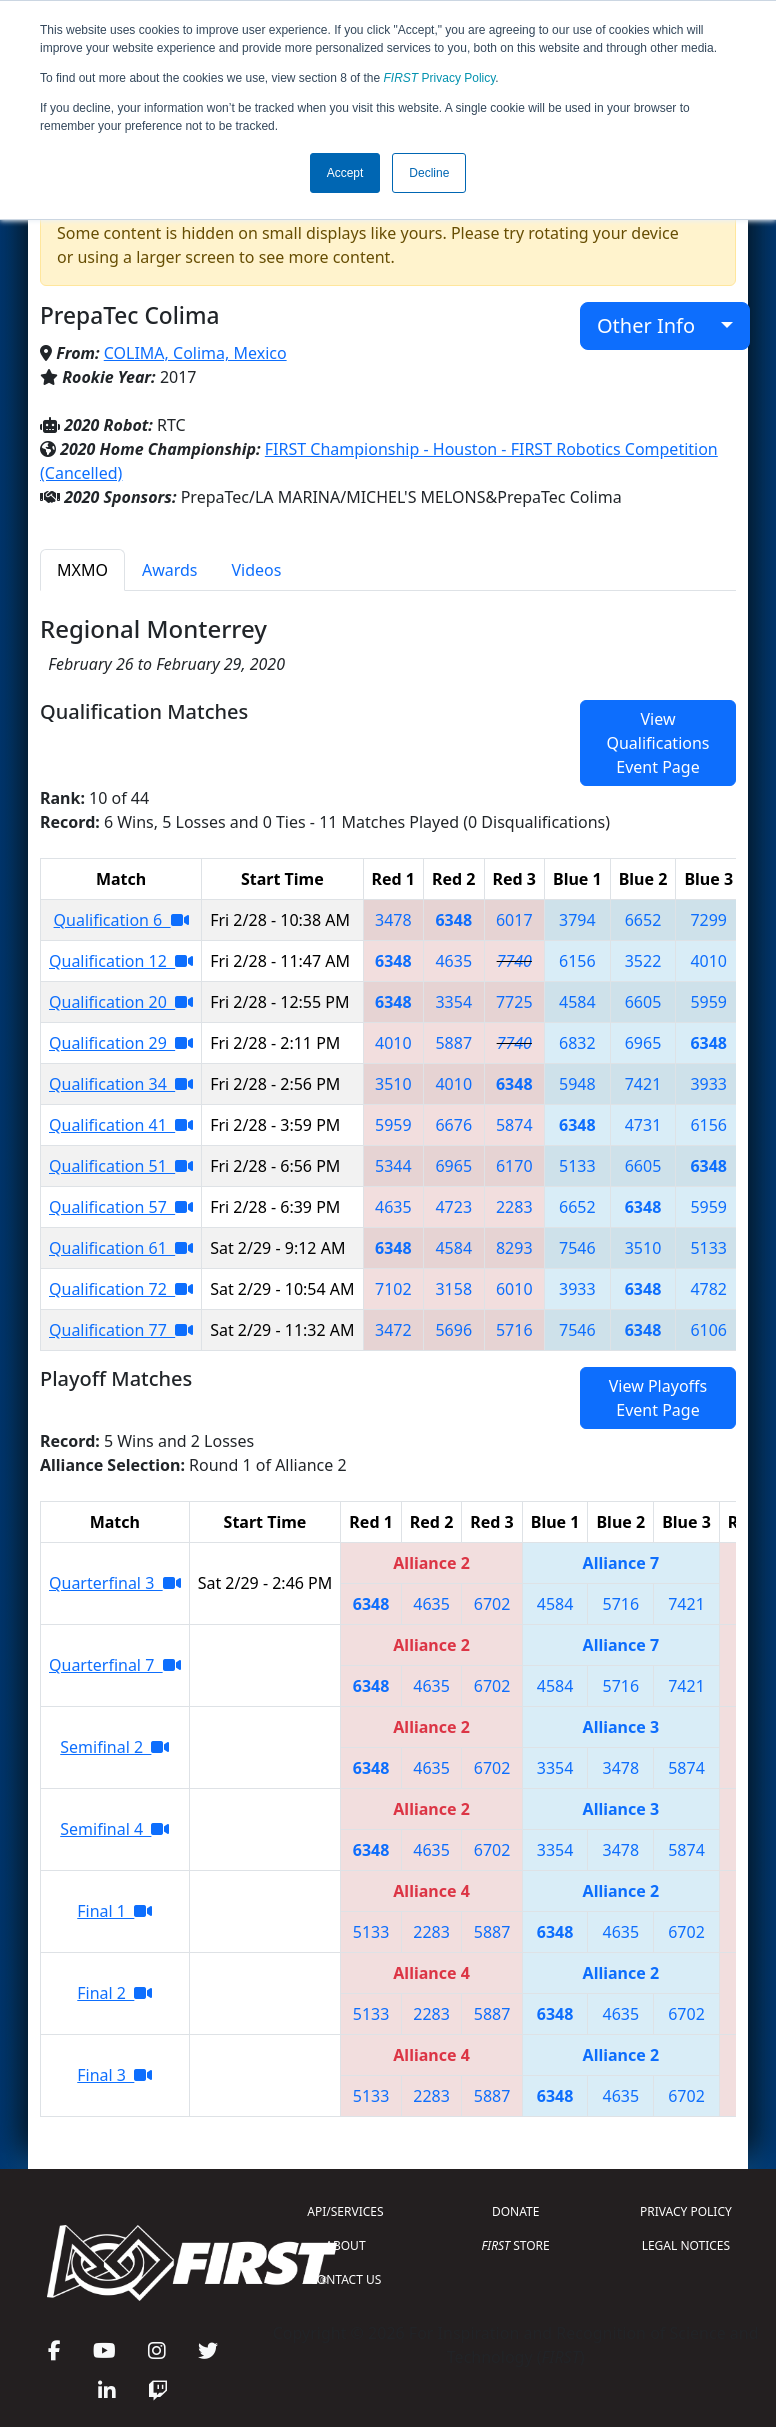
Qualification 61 (121, 1248)
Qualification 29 (121, 1043)
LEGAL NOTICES (686, 2245)
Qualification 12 (121, 961)
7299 (708, 920)
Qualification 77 (121, 1330)
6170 (514, 1166)
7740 (514, 961)
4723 (453, 1207)
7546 (577, 1248)
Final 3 (114, 2075)
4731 (643, 1125)
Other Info (656, 325)
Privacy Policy (440, 78)
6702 (492, 1604)
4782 (708, 1289)
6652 (643, 920)
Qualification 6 (121, 920)
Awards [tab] (170, 570)
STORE (516, 2245)
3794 (577, 920)
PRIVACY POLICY (686, 2211)
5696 (453, 1330)
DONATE (515, 2211)
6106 (708, 1330)
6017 (514, 920)
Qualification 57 (121, 1207)
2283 (514, 1207)
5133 (577, 1166)
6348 (453, 920)
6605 (643, 1002)
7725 (514, 1002)
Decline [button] (429, 173)
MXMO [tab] (82, 570)
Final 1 (114, 1911)
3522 (643, 961)
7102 (393, 1289)
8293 (514, 1248)
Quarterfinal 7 (115, 1665)
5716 (514, 1330)
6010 (514, 1289)
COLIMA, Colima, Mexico (195, 353)
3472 (393, 1330)
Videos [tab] (256, 570)
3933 (708, 1084)
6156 (577, 961)
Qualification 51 (121, 1166)
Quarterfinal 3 (115, 1583)
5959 (708, 1002)
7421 (643, 1084)
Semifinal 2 (114, 1747)
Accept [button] (345, 173)
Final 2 (114, 1993)
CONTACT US (346, 2279)
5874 (514, 1125)
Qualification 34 (121, 1084)
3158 (453, 1289)
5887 (453, 1043)
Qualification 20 (121, 1002)
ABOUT (345, 2245)
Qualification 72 (121, 1289)
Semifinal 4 (114, 1829)
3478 (393, 920)
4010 (708, 961)
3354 (453, 1002)
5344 (393, 1166)
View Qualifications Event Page (657, 743)
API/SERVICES (345, 2211)
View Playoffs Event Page (658, 1398)
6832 (577, 1043)
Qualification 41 (121, 1125)
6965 (643, 1043)
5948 (577, 1084)
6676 (453, 1125)
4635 (453, 961)
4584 (577, 1002)
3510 (393, 1084)
